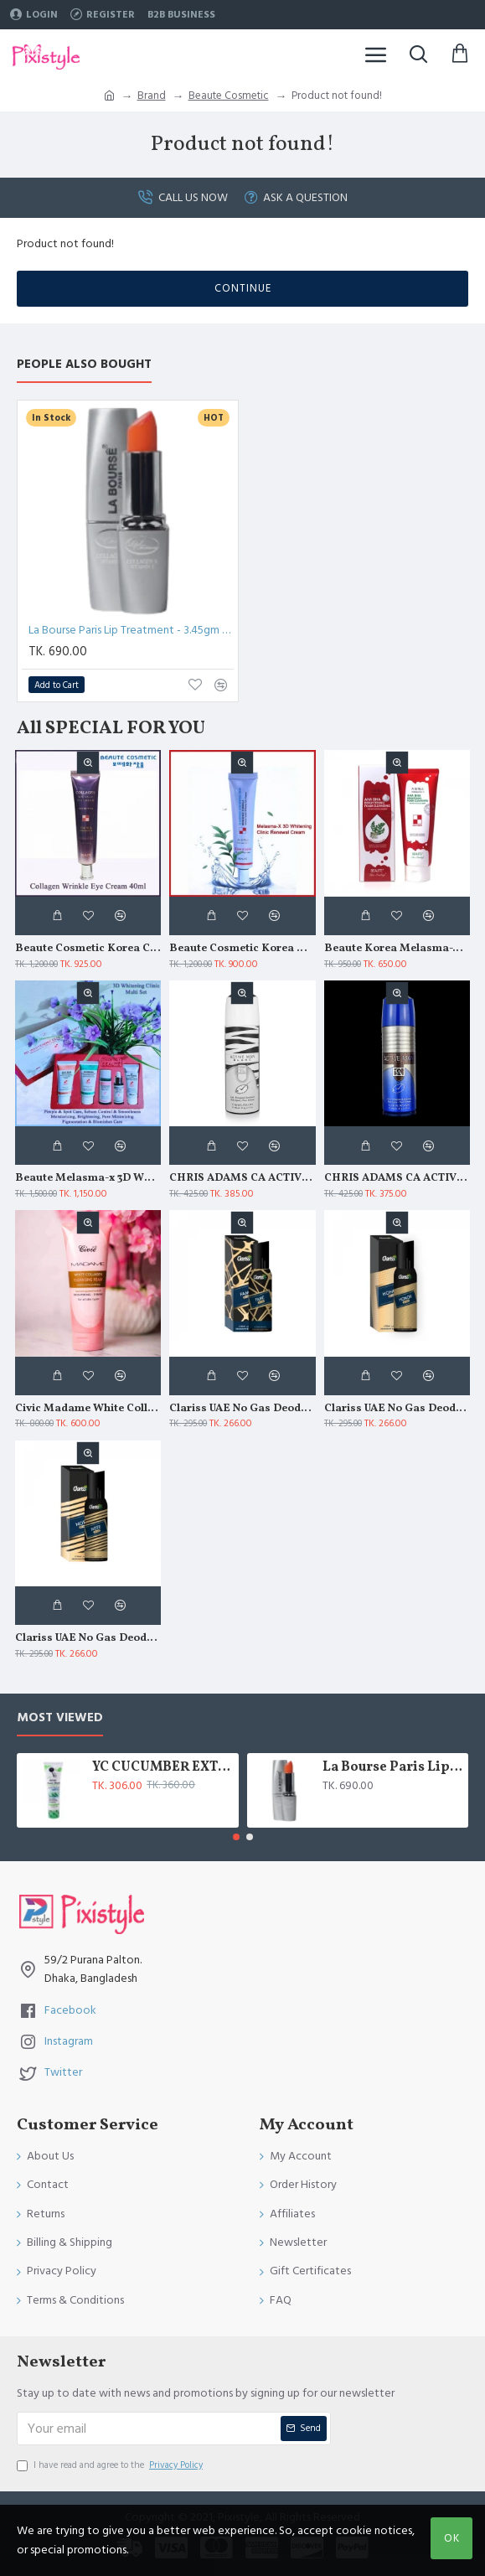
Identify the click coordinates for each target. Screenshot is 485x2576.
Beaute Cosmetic (228, 95)
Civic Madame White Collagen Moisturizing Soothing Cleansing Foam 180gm (88, 1409)
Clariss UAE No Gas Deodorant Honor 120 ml (397, 1409)
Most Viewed (60, 1718)
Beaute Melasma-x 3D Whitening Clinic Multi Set (88, 1179)
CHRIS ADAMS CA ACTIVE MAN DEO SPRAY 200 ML (397, 1179)
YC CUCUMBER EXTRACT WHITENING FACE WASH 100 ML (162, 1768)
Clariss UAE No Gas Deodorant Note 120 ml (88, 1639)
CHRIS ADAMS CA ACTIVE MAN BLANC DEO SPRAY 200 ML (242, 1179)
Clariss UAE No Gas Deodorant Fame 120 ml (242, 1409)
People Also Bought (84, 365)
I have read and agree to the (111, 2465)
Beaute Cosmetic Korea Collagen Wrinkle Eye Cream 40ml (88, 949)
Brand (151, 95)
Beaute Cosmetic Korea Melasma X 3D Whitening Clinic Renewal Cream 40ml (242, 949)
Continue (242, 288)
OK (452, 2538)
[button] (236, 1837)
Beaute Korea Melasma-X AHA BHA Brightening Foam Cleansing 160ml (397, 949)
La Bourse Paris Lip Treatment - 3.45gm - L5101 (131, 630)
